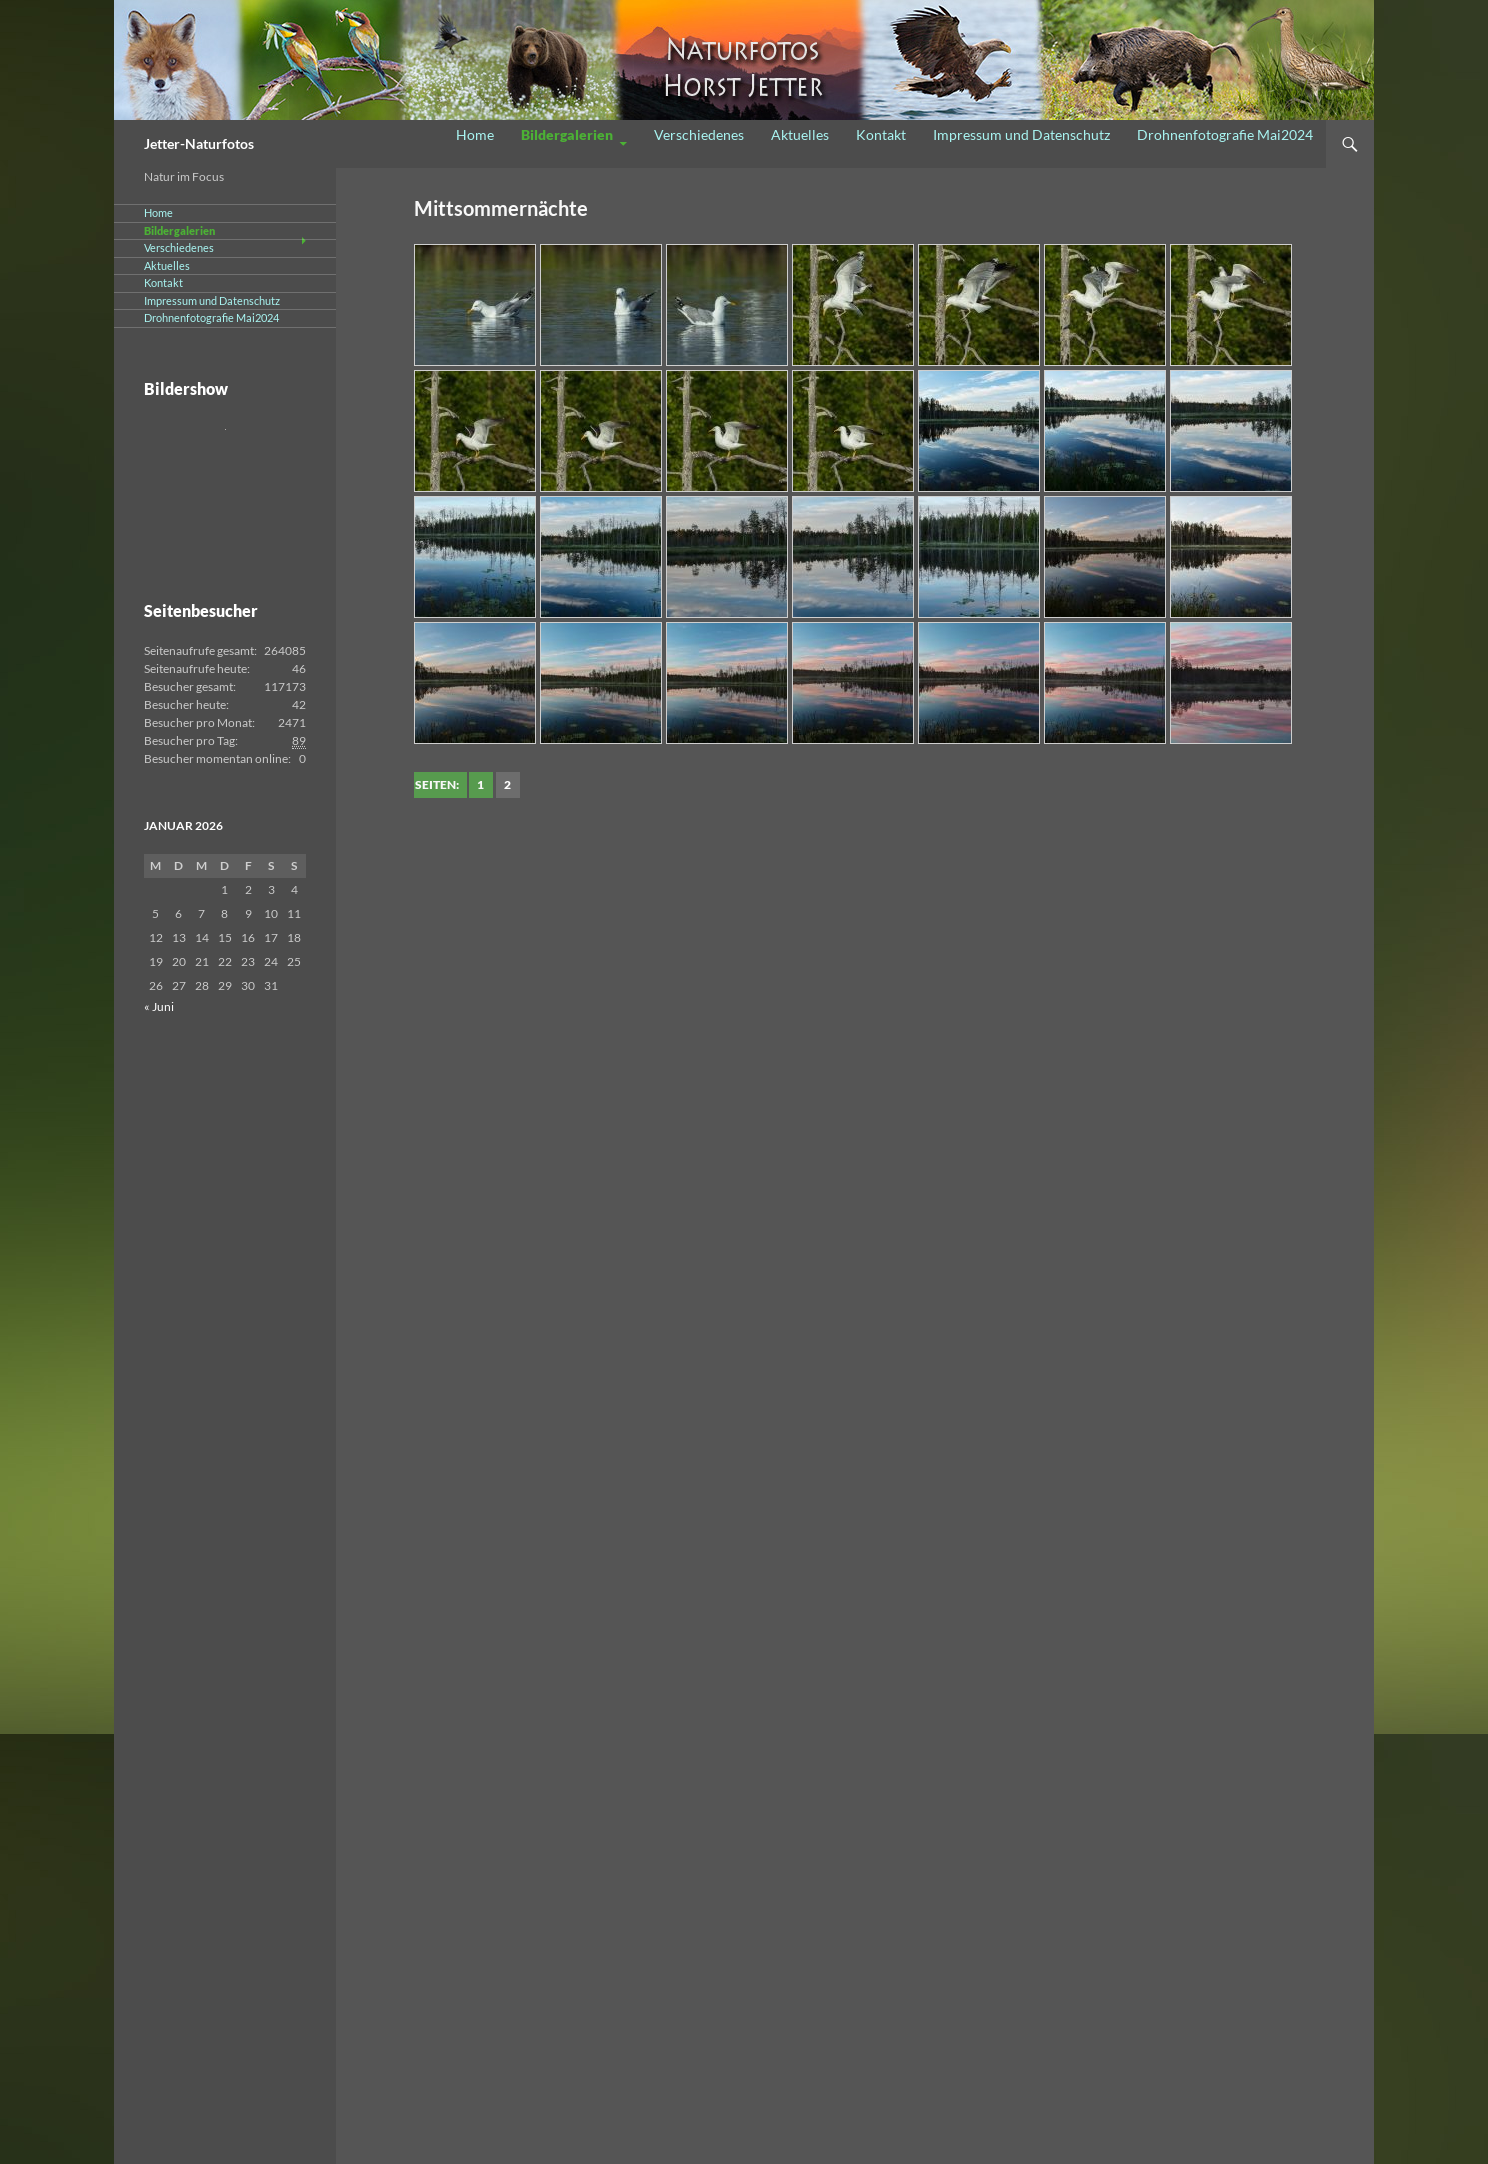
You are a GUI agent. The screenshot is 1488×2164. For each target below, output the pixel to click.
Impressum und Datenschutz (1021, 134)
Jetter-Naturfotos (199, 143)
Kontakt (881, 134)
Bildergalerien (567, 134)
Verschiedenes (699, 134)
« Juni (159, 1006)
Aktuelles (800, 134)
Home (475, 134)
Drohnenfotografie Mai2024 (1225, 134)
